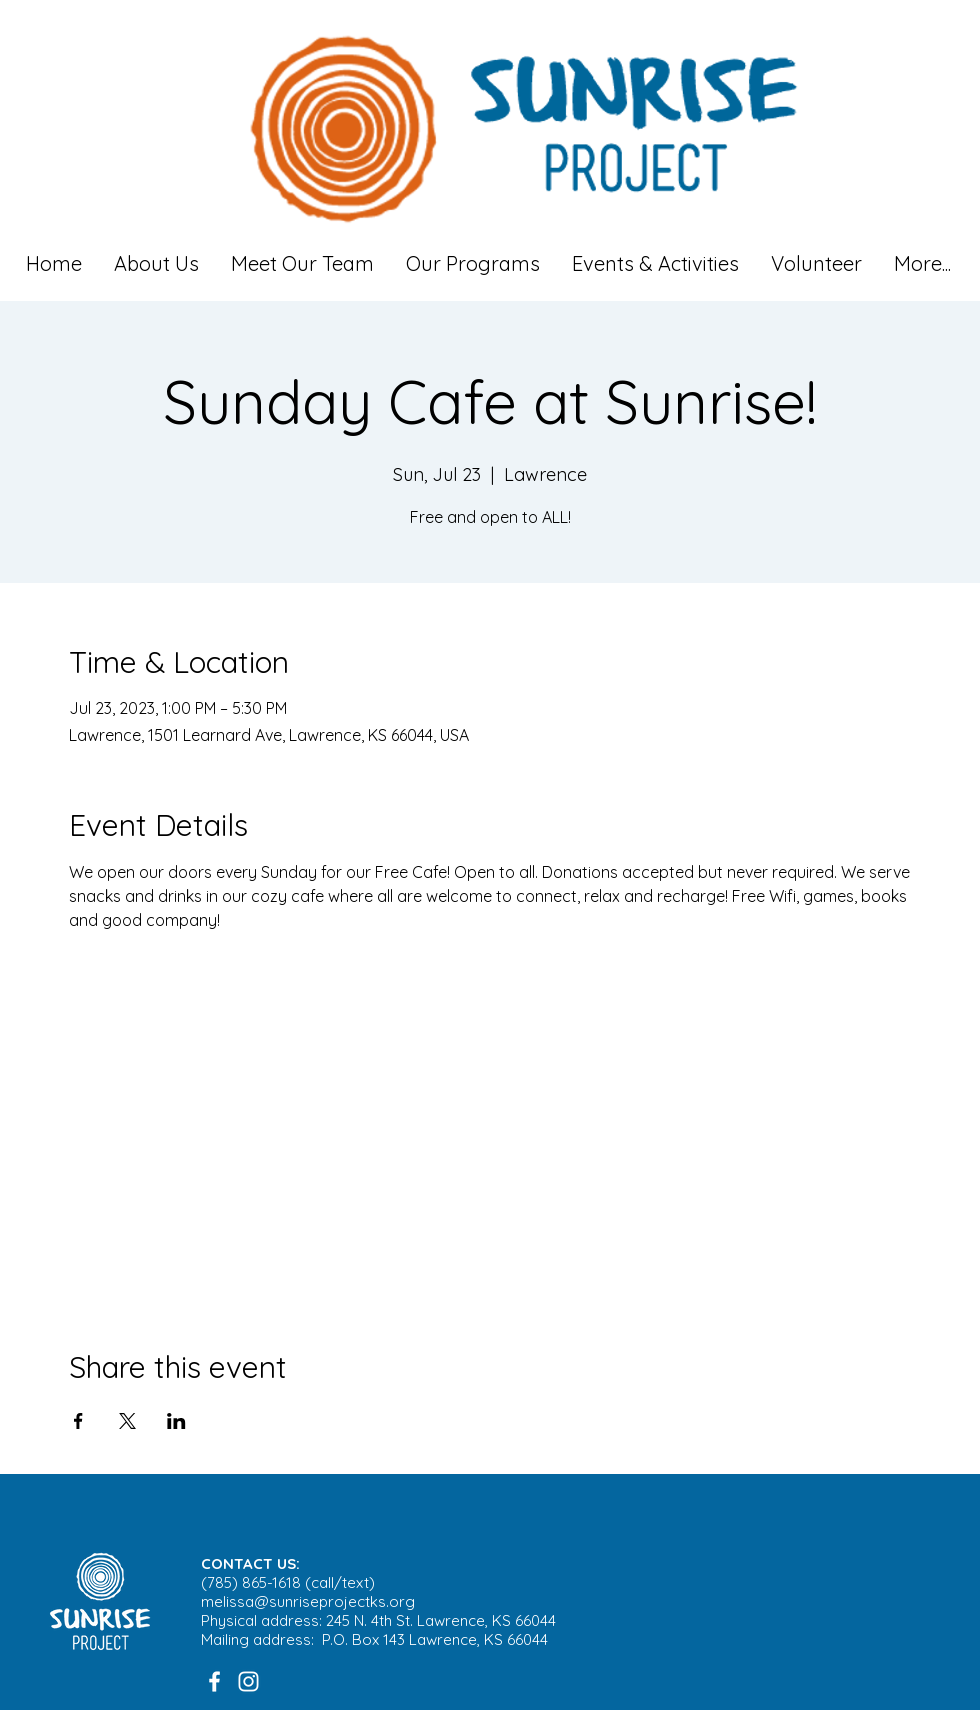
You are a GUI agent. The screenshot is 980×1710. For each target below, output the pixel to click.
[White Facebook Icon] (214, 1681)
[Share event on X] (127, 1421)
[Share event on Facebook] (78, 1421)
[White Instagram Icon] (248, 1681)
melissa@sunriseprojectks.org (308, 1601)
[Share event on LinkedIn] (176, 1421)
